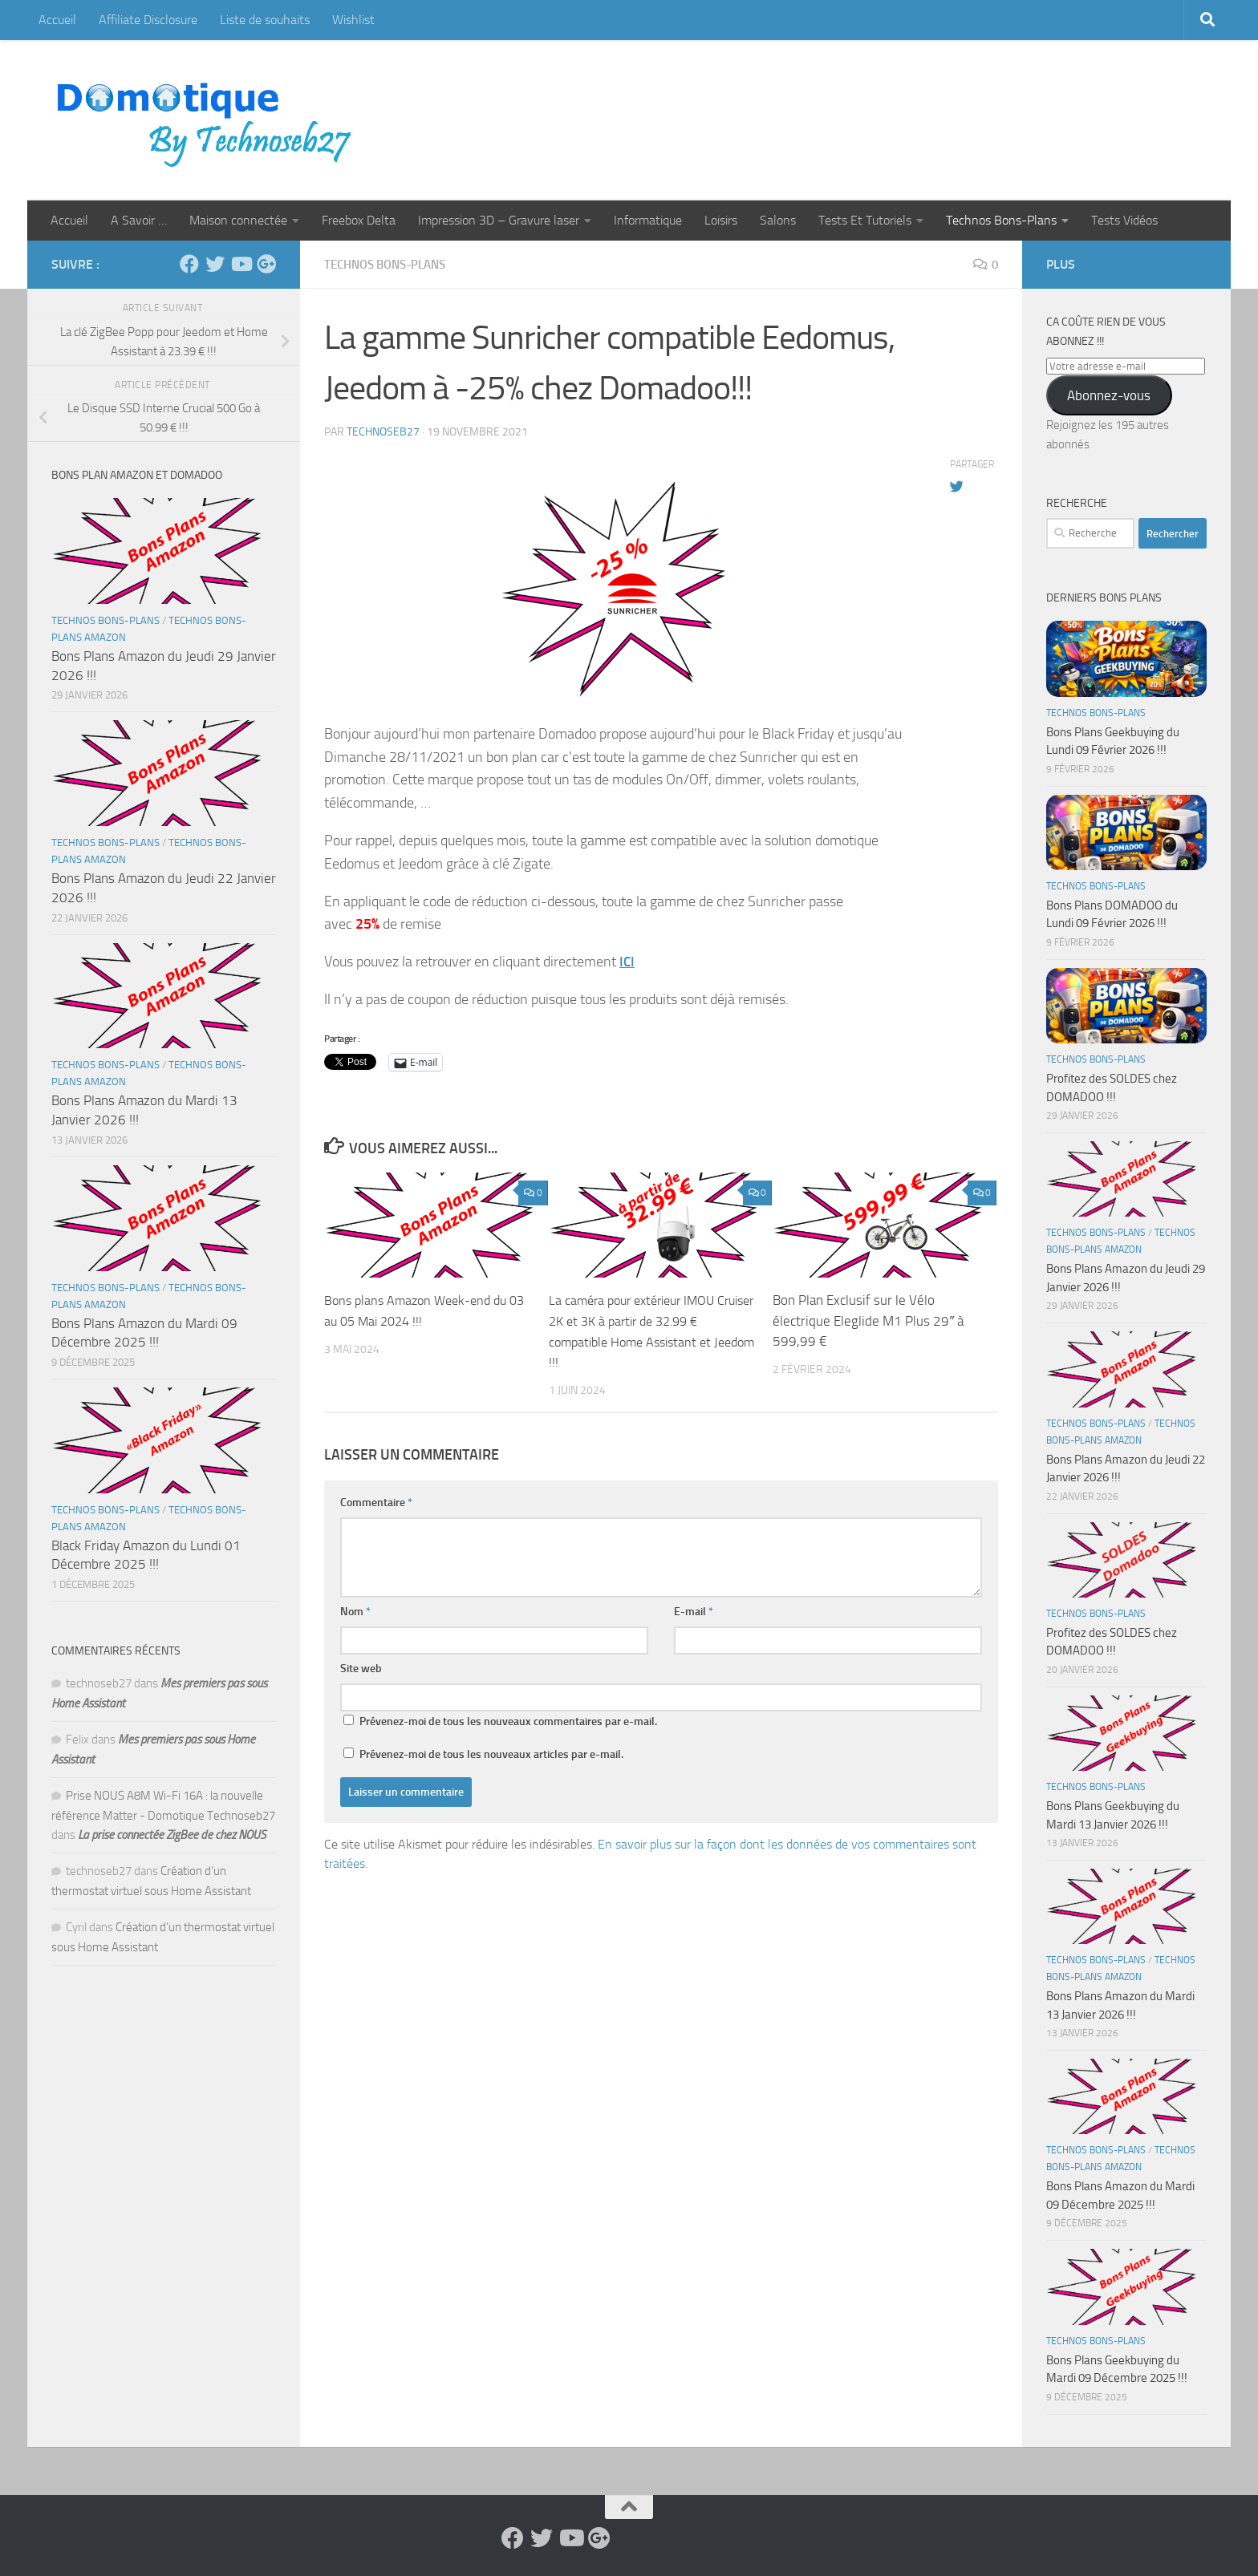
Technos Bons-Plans (1001, 220)
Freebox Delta (359, 220)
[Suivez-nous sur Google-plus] (266, 263)
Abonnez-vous (1108, 395)
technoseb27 (383, 431)
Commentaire (376, 1502)
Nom (355, 1611)
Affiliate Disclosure (148, 19)
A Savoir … (139, 220)
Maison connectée (238, 220)
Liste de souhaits (265, 19)
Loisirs (720, 220)
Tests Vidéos (1124, 220)
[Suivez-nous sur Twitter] (215, 263)
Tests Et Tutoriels (864, 220)
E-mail (693, 1611)
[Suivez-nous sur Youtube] (240, 263)
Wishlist (353, 19)
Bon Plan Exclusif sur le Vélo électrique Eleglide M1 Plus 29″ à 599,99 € (868, 1319)
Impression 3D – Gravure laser (498, 220)
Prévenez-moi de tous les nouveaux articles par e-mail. (491, 1753)
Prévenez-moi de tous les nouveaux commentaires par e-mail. (508, 1720)
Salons (778, 220)
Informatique (648, 220)
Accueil (57, 19)
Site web (361, 1668)
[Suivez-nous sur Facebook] (189, 263)
